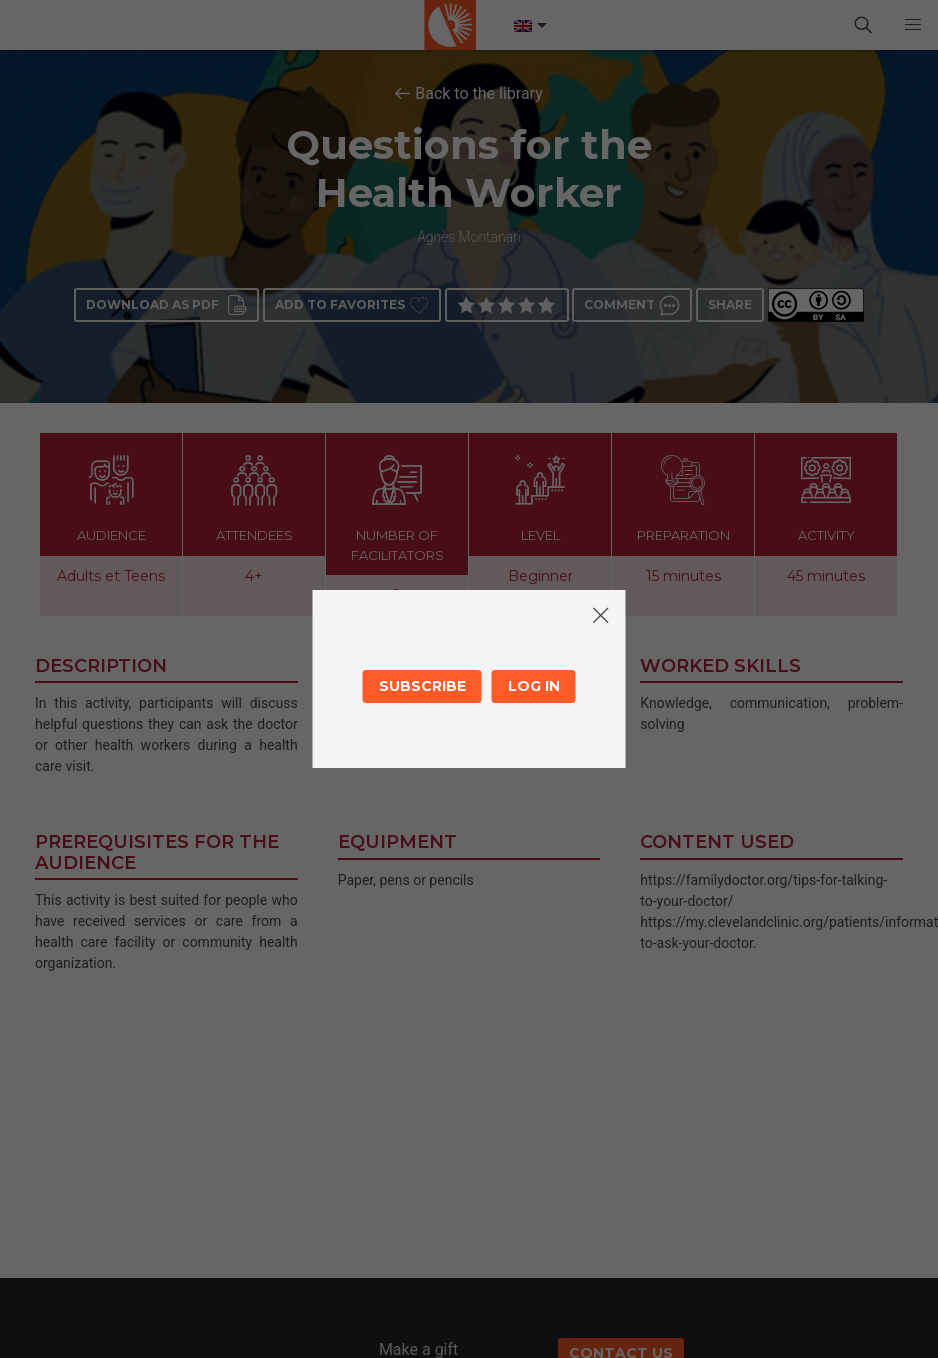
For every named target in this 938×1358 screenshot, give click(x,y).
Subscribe (422, 686)
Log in (534, 686)
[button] (913, 25)
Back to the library (479, 93)
